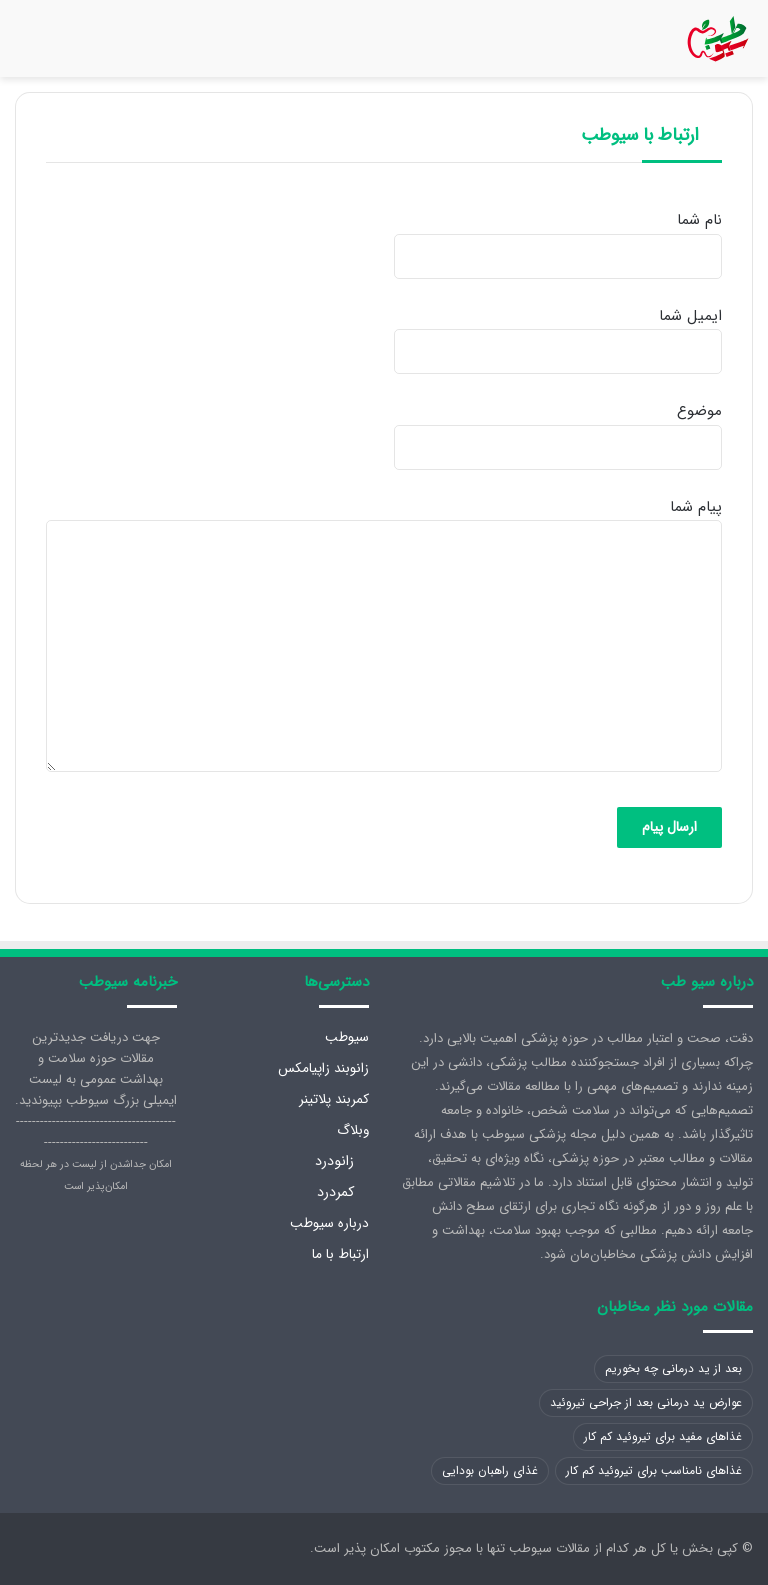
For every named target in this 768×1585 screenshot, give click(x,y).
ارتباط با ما (340, 1254)
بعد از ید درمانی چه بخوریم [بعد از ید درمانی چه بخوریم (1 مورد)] (673, 1368)
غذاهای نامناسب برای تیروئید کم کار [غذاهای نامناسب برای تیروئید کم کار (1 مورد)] (654, 1470)
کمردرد (335, 1192)
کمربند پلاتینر (334, 1099)
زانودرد (334, 1161)
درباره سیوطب (329, 1223)
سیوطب (347, 1037)
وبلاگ (353, 1130)
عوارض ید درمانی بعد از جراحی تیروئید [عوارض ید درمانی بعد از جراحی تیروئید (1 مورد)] (646, 1402)
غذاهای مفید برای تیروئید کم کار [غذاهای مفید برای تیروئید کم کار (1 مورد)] (663, 1436)
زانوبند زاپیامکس (323, 1068)
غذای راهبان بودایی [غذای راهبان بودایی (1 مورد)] (490, 1470)
